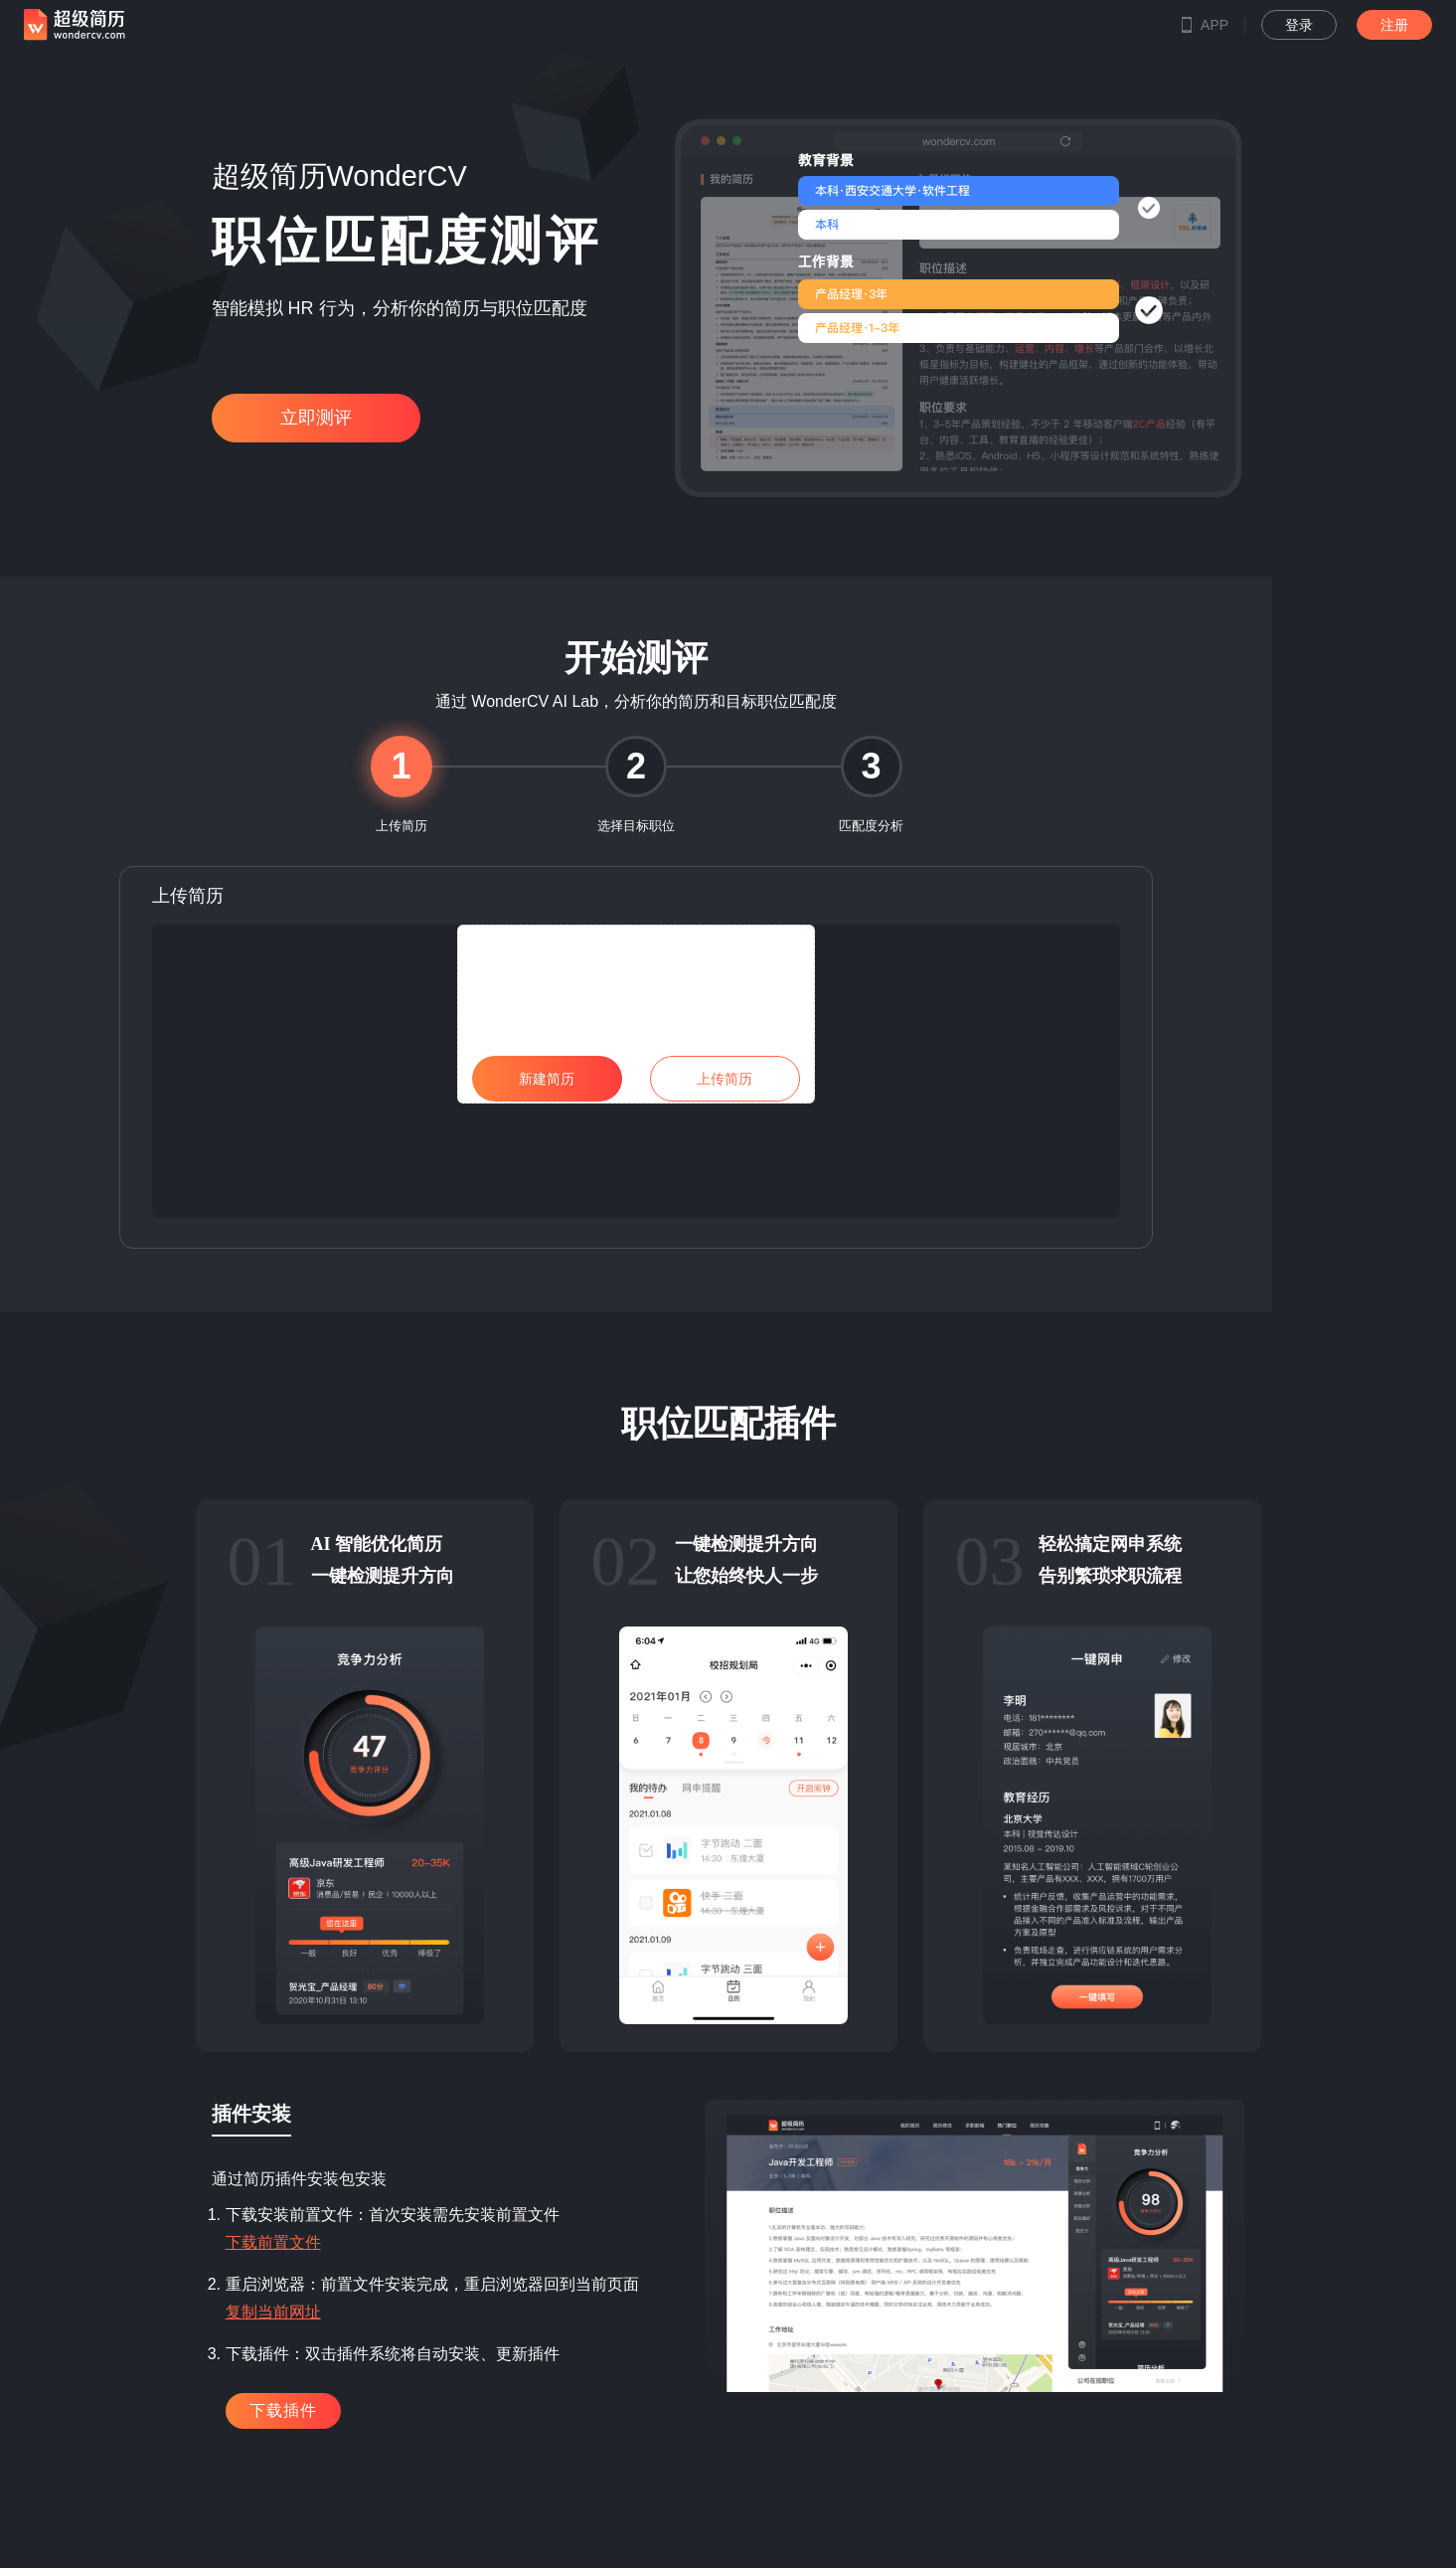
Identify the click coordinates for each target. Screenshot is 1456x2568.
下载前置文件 (273, 2242)
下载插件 (283, 2410)
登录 (1299, 25)
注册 (1394, 25)
